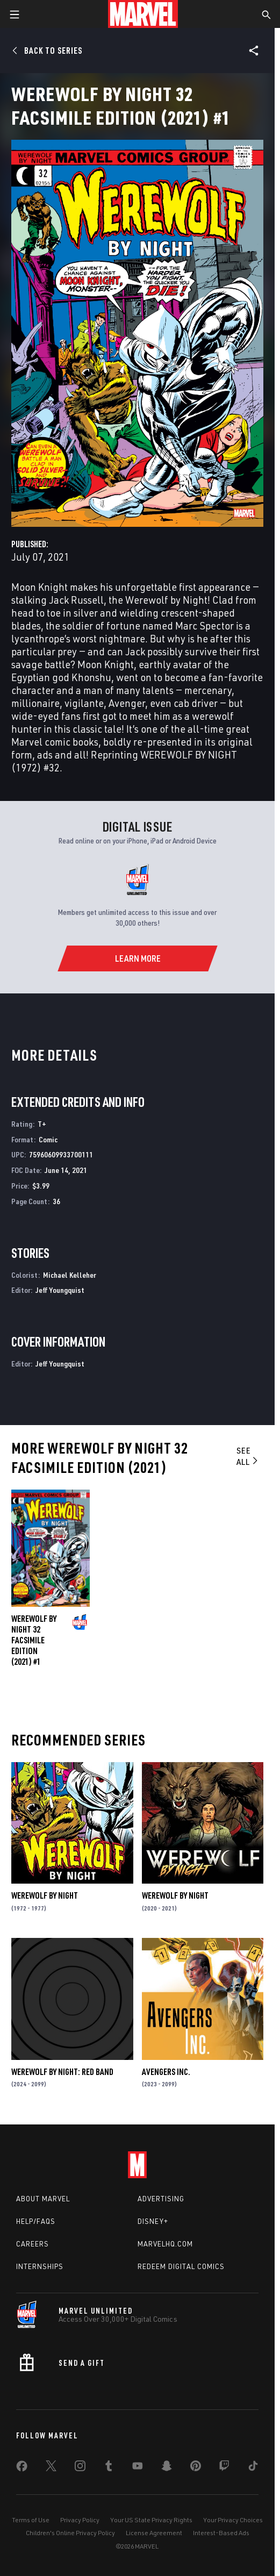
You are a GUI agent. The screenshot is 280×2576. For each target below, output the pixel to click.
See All (248, 1456)
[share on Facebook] (21, 2468)
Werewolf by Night (44, 1895)
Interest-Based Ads (221, 2533)
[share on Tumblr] (108, 2468)
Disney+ (153, 2221)
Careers (32, 2243)
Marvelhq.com (165, 2243)
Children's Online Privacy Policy (70, 2533)
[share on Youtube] (137, 2468)
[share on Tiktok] (253, 2468)
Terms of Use (30, 2520)
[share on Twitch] (224, 2468)
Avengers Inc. (166, 2071)
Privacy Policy (79, 2520)
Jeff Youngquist (59, 1289)
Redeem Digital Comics (181, 2266)
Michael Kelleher (69, 1274)
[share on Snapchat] (166, 2468)
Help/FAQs (35, 2221)
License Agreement (154, 2533)
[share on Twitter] (51, 2468)
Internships (39, 2266)
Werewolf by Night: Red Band (62, 2071)
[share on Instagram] (80, 2468)
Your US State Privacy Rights (151, 2520)
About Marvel (43, 2198)
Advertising (161, 2198)
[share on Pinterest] (195, 2468)
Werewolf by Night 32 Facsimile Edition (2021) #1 (33, 1640)
